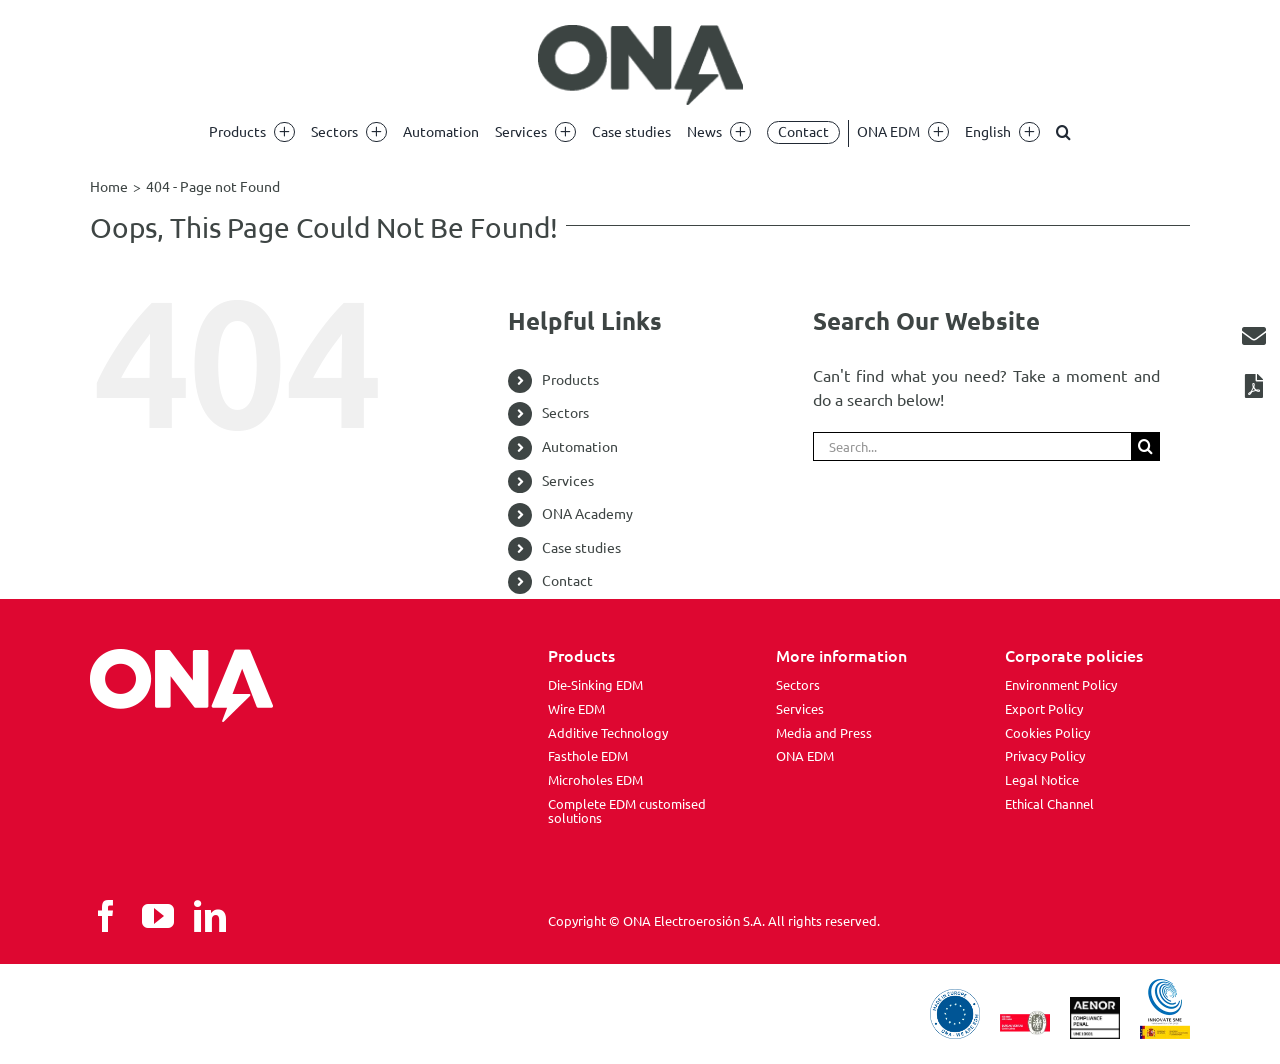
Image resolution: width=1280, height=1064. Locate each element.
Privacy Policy (1045, 756)
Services (568, 481)
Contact (567, 581)
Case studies (581, 548)
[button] (1063, 132)
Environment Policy (1061, 685)
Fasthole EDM (588, 756)
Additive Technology (608, 733)
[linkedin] (210, 916)
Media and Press (824, 733)
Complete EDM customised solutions (627, 811)
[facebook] (106, 916)
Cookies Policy (1047, 733)
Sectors (565, 413)
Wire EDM (576, 709)
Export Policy (1044, 709)
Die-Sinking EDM (595, 685)
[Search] (1145, 446)
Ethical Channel (1049, 804)
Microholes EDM (595, 780)
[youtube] (158, 916)
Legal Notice (1042, 780)
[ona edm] (640, 65)
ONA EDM (805, 756)
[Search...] (972, 446)
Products (570, 380)
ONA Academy (587, 514)
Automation (580, 447)
